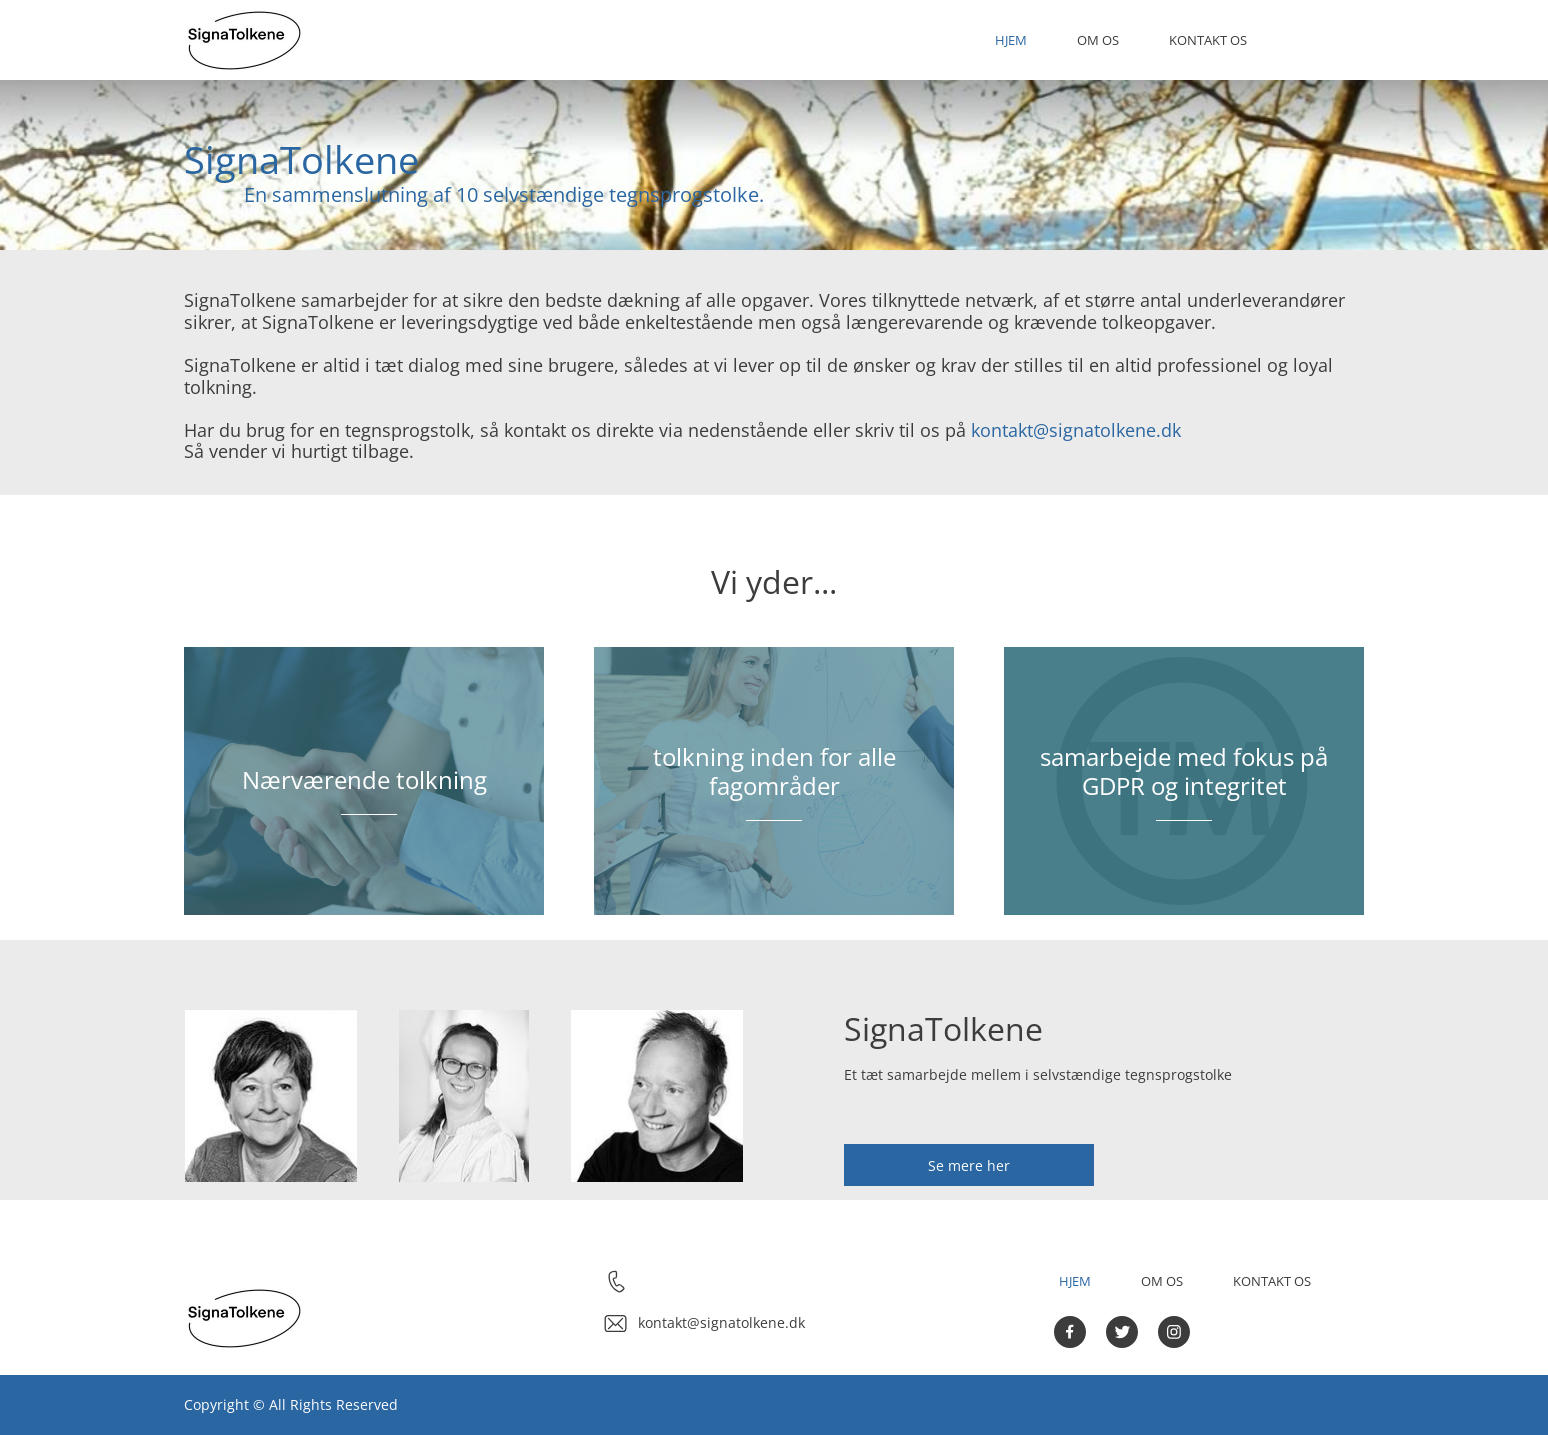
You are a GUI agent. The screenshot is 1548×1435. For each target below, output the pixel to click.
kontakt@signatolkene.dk (1076, 430)
